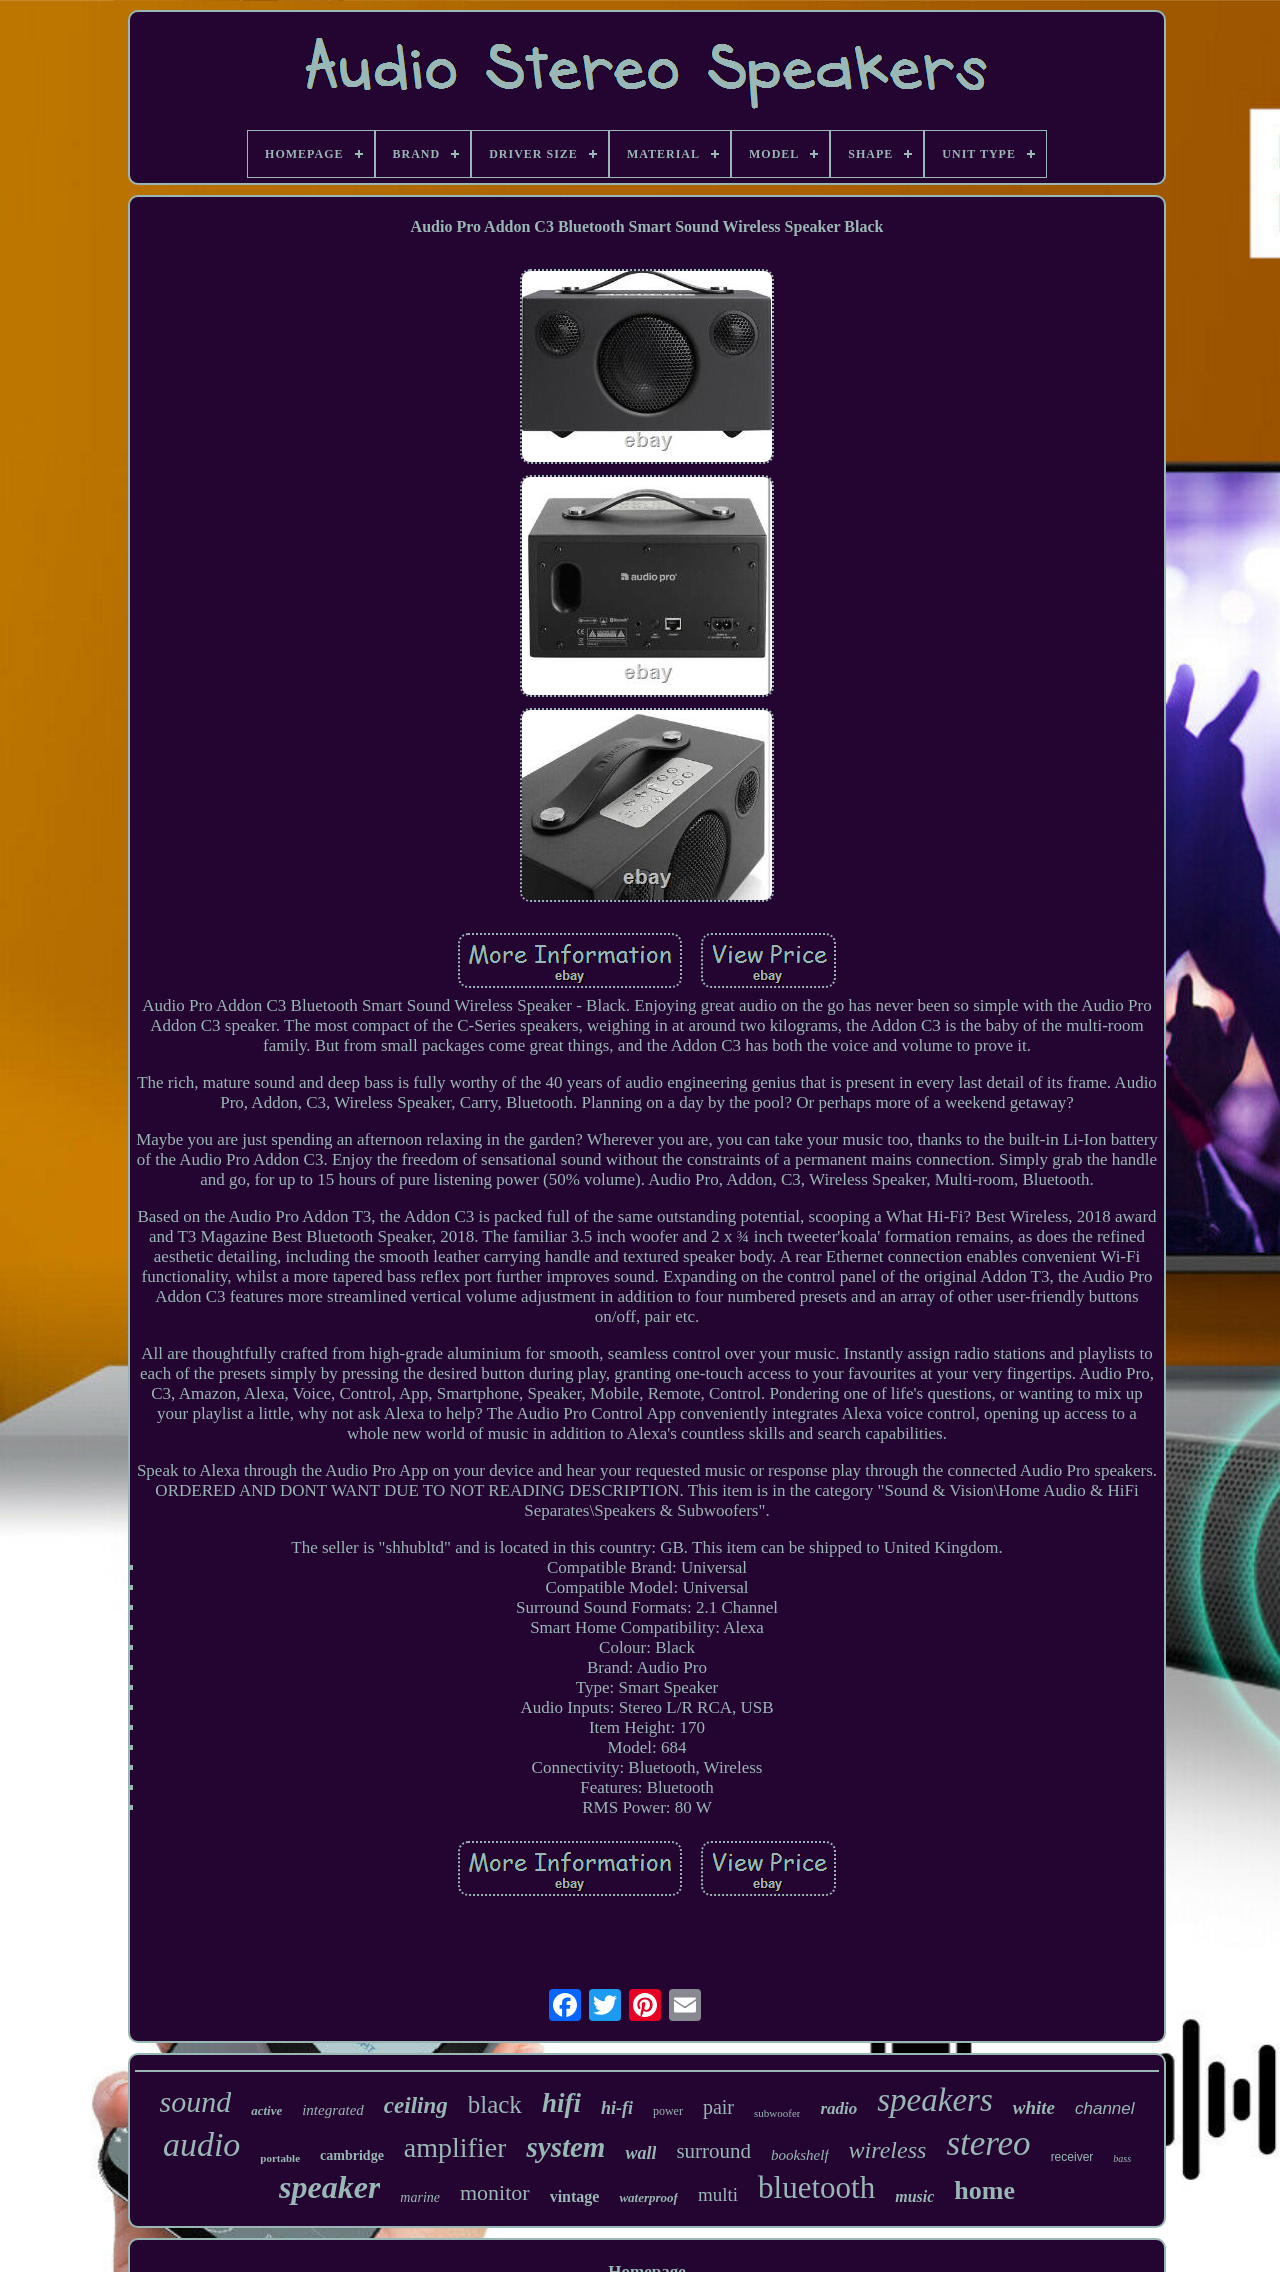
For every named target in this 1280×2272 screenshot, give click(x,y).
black (495, 2104)
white (1034, 2107)
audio (201, 2144)
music (914, 2196)
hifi (561, 2103)
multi (718, 2194)
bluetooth (816, 2187)
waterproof (648, 2197)
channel (1105, 2108)
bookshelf (800, 2155)
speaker (329, 2187)
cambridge (352, 2155)
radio (838, 2108)
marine (420, 2197)
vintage (575, 2196)
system (565, 2147)
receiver (1072, 2157)
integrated (333, 2110)
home (984, 2190)
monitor (495, 2192)
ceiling (416, 2105)
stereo (988, 2143)
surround (713, 2151)
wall (640, 2153)
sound (195, 2101)
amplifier (455, 2147)
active (266, 2110)
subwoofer (777, 2113)
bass (1122, 2158)
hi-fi (617, 2108)
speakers (934, 2100)
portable (280, 2158)
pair (718, 2107)
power (668, 2111)
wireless (888, 2150)
